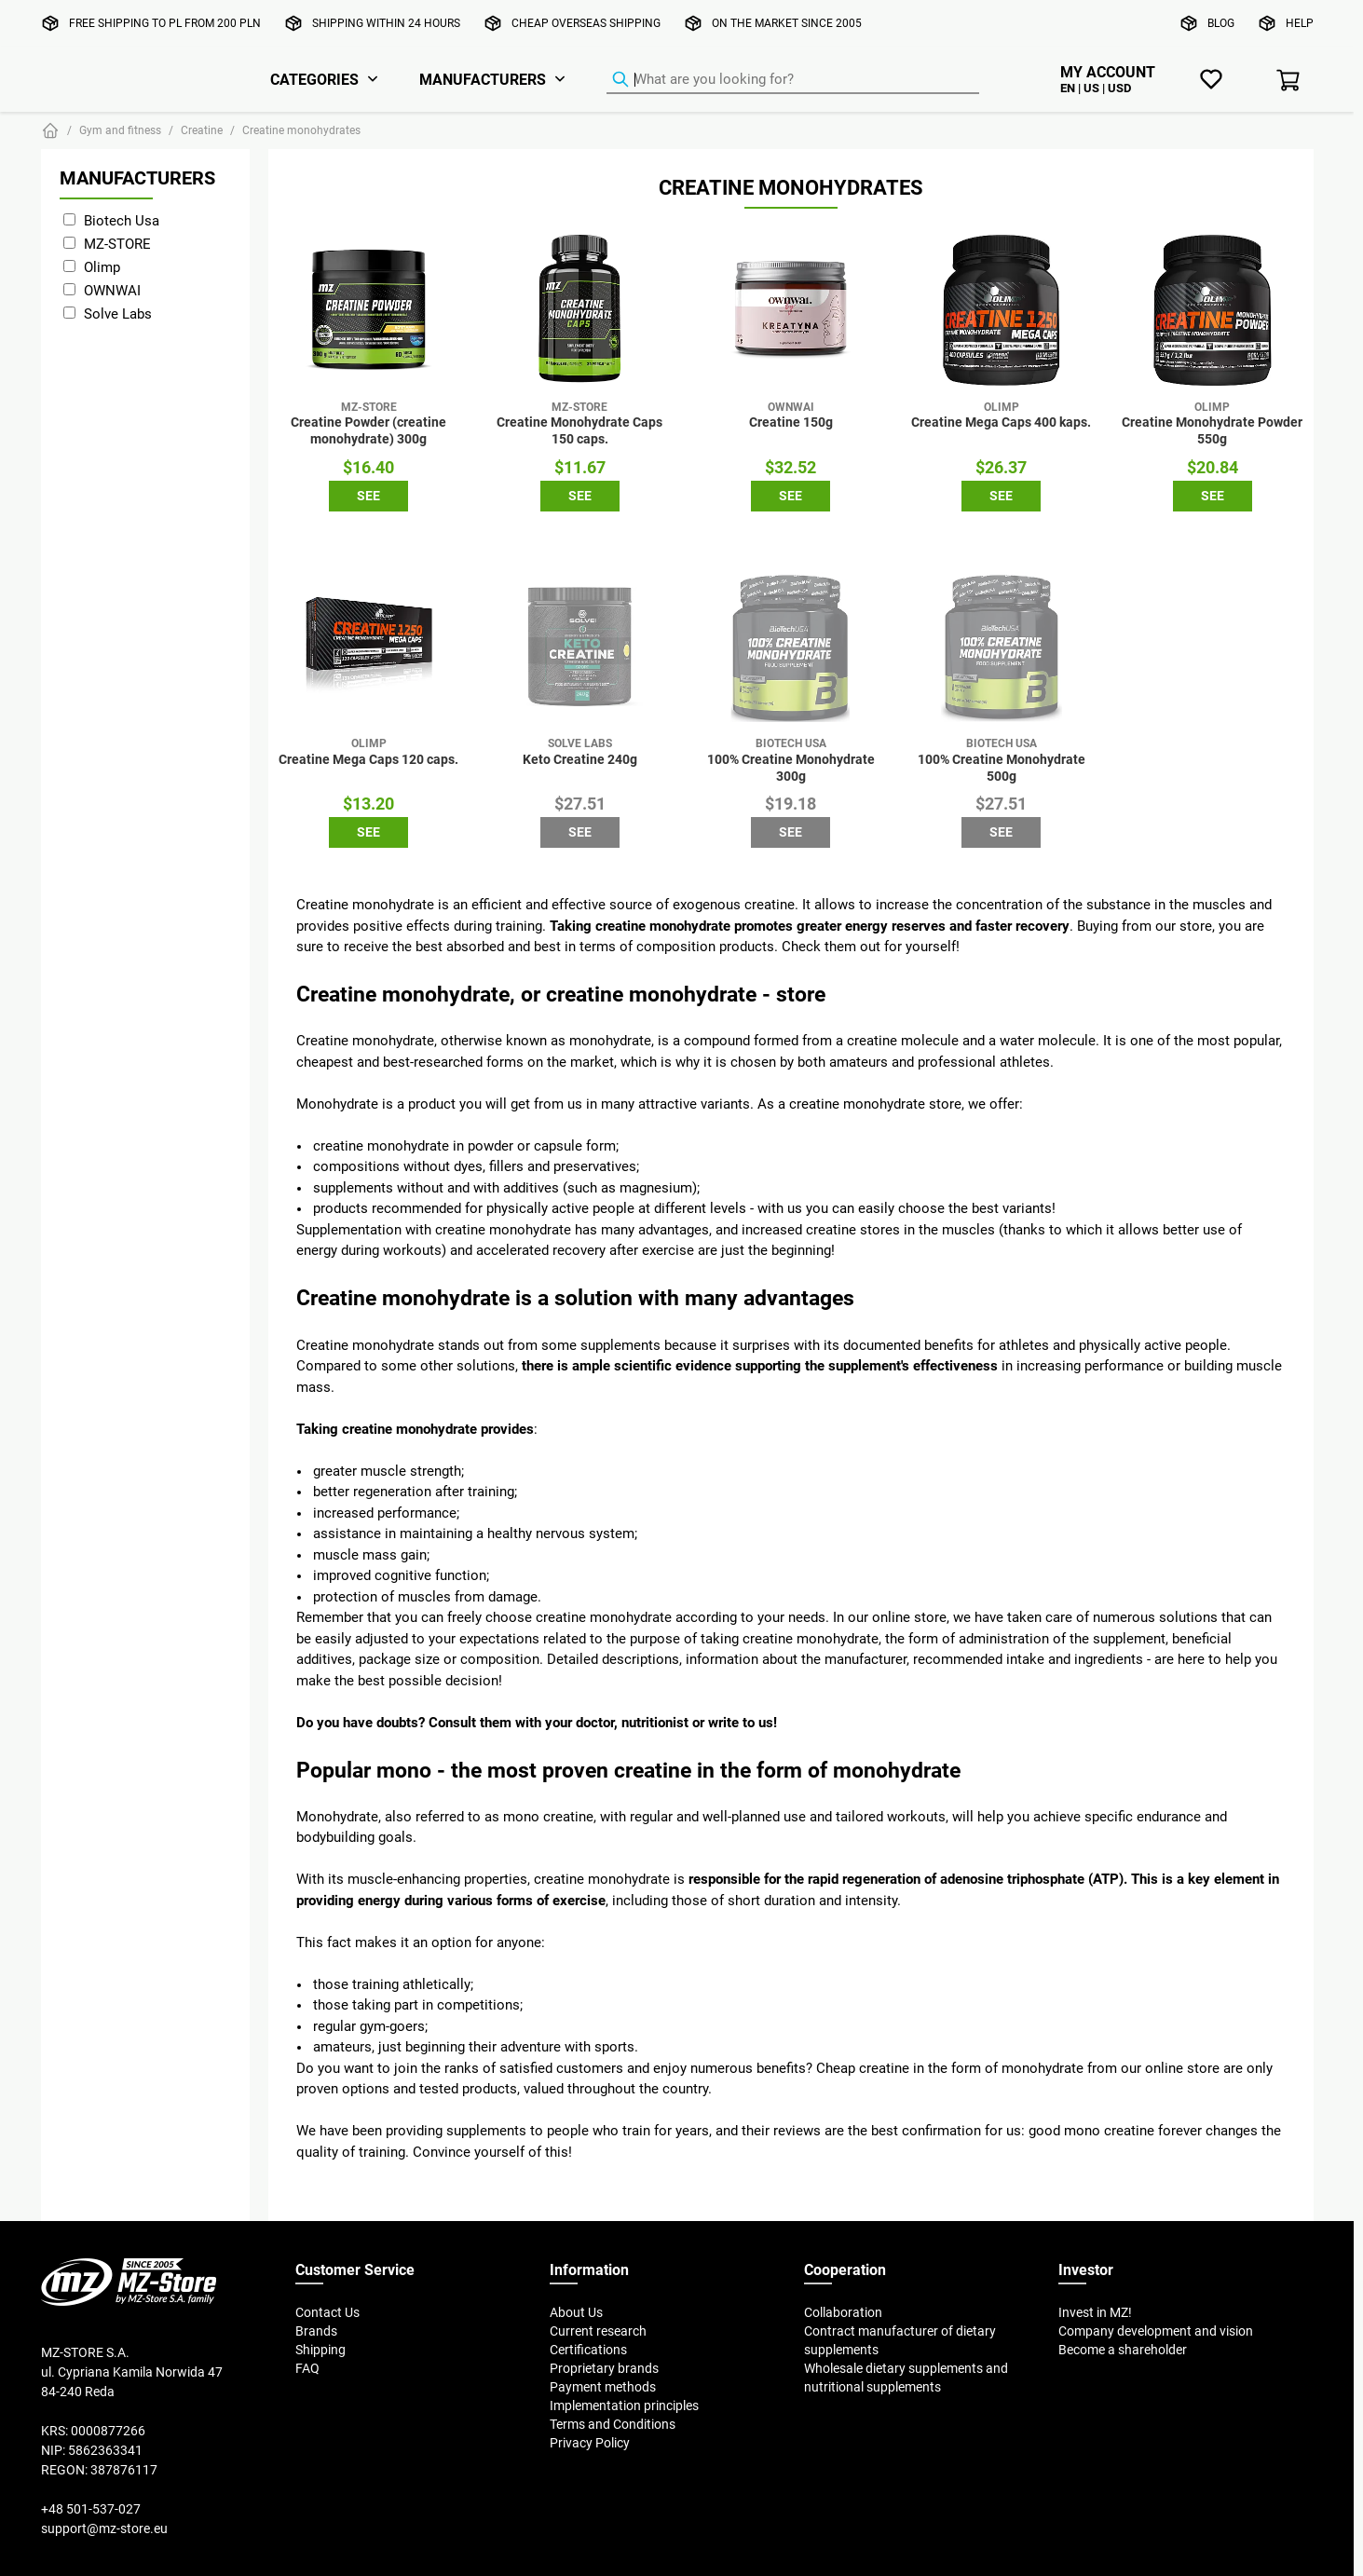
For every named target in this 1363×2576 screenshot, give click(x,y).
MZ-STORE (117, 244)
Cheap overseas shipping (586, 23)
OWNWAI (112, 290)
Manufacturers (482, 79)
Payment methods (603, 2386)
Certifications (588, 2349)
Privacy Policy (590, 2442)
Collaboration (843, 2312)
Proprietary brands (604, 2368)
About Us (576, 2312)
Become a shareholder (1122, 2349)
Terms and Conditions (612, 2424)
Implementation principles (624, 2405)
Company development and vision (1155, 2330)
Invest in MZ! (1095, 2312)
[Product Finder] (793, 80)
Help (1300, 23)
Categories (314, 79)
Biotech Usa (121, 220)
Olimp (102, 267)
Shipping (320, 2349)
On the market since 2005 (787, 23)
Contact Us (327, 2312)
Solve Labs (118, 313)
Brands (316, 2330)
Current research (598, 2330)
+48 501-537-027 (91, 2508)
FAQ (307, 2368)
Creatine (202, 130)
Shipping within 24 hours (386, 23)
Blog (1220, 23)
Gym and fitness (120, 130)
